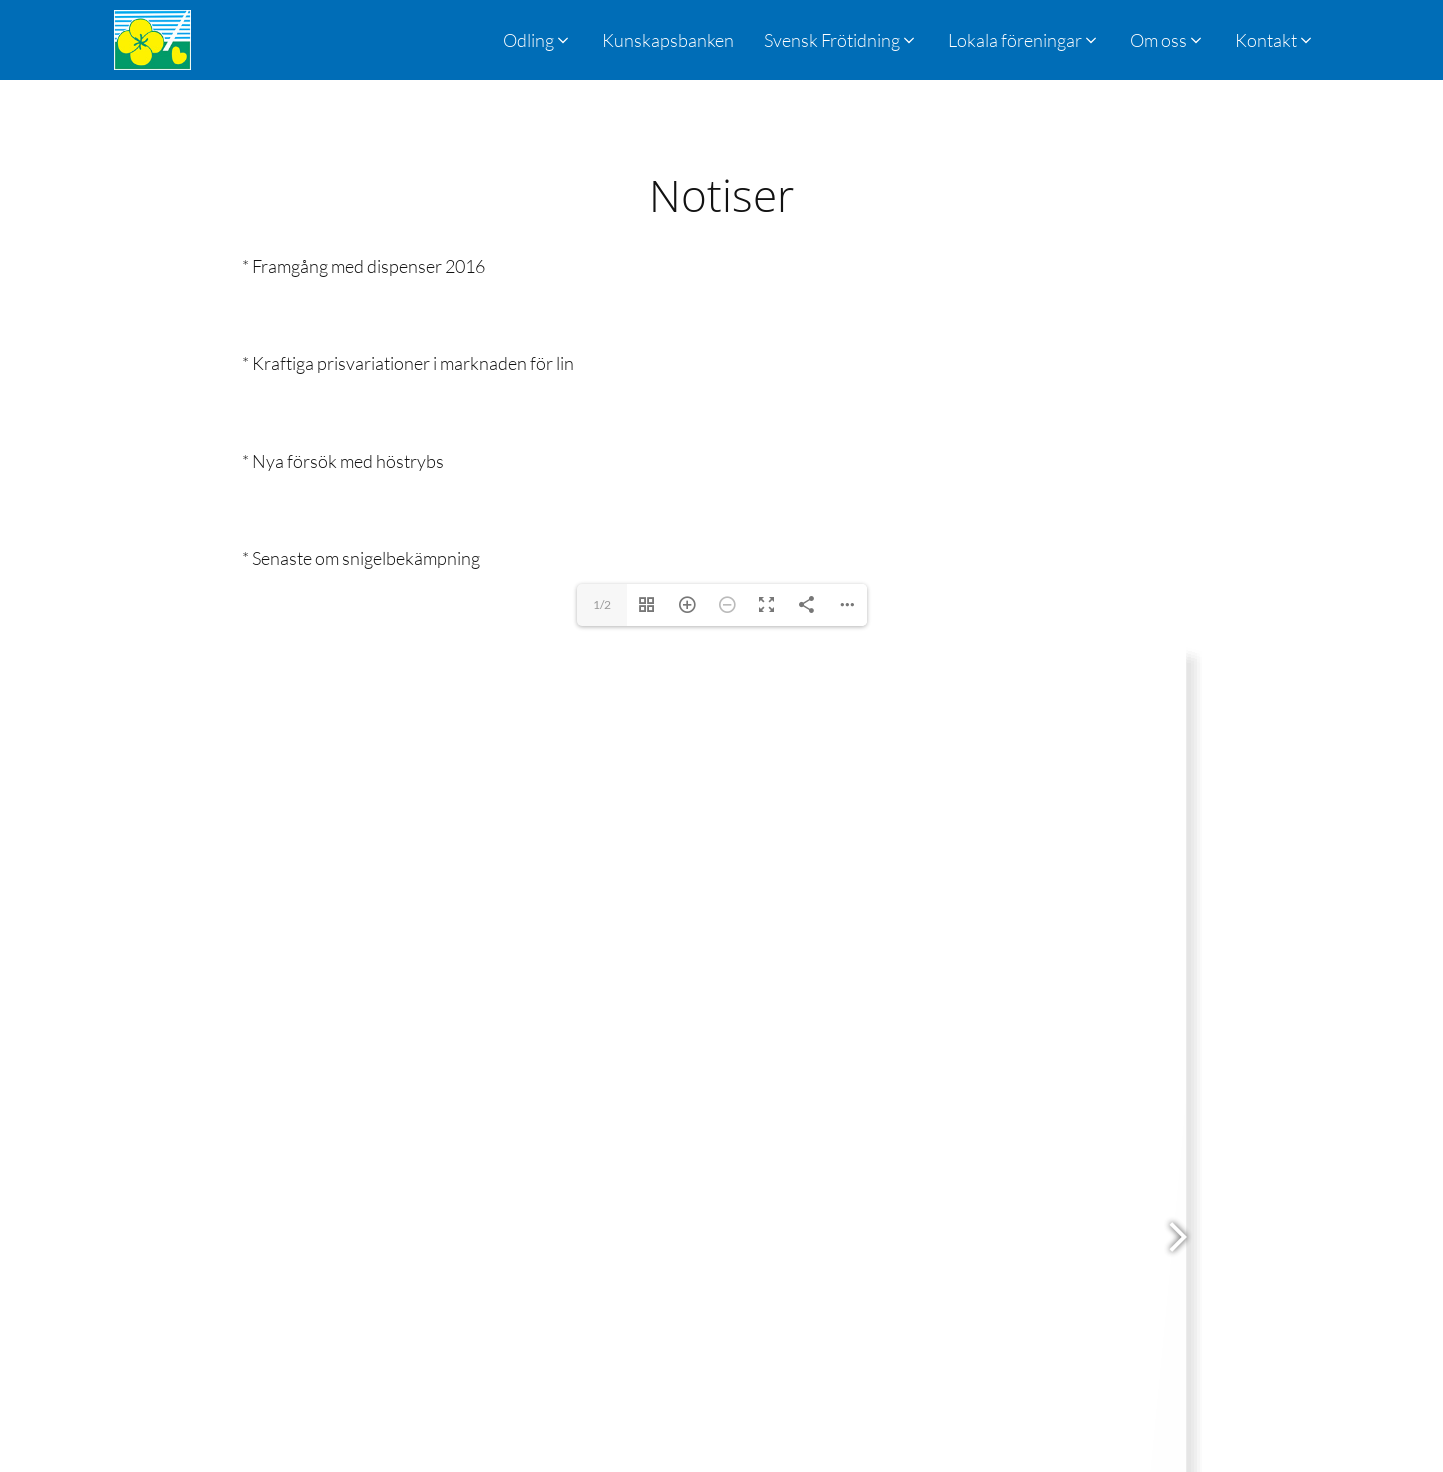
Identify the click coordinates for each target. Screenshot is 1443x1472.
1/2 (602, 604)
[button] (841, 40)
